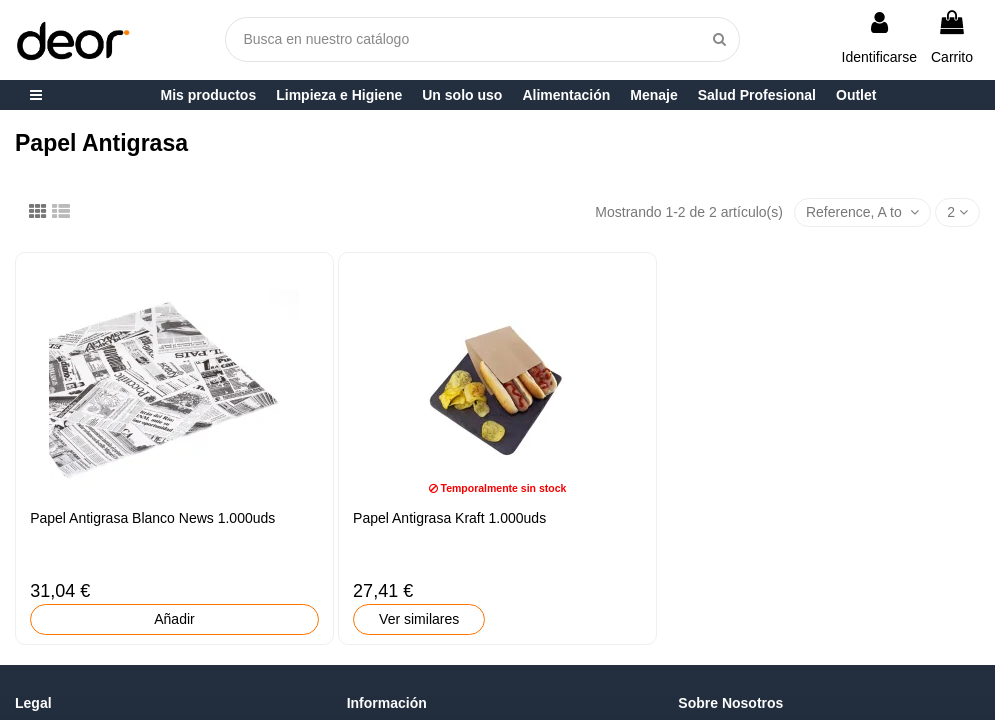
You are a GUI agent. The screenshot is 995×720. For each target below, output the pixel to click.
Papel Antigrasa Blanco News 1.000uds (152, 518)
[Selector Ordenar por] (862, 212)
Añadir (174, 619)
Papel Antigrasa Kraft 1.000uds (449, 518)
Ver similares (419, 619)
